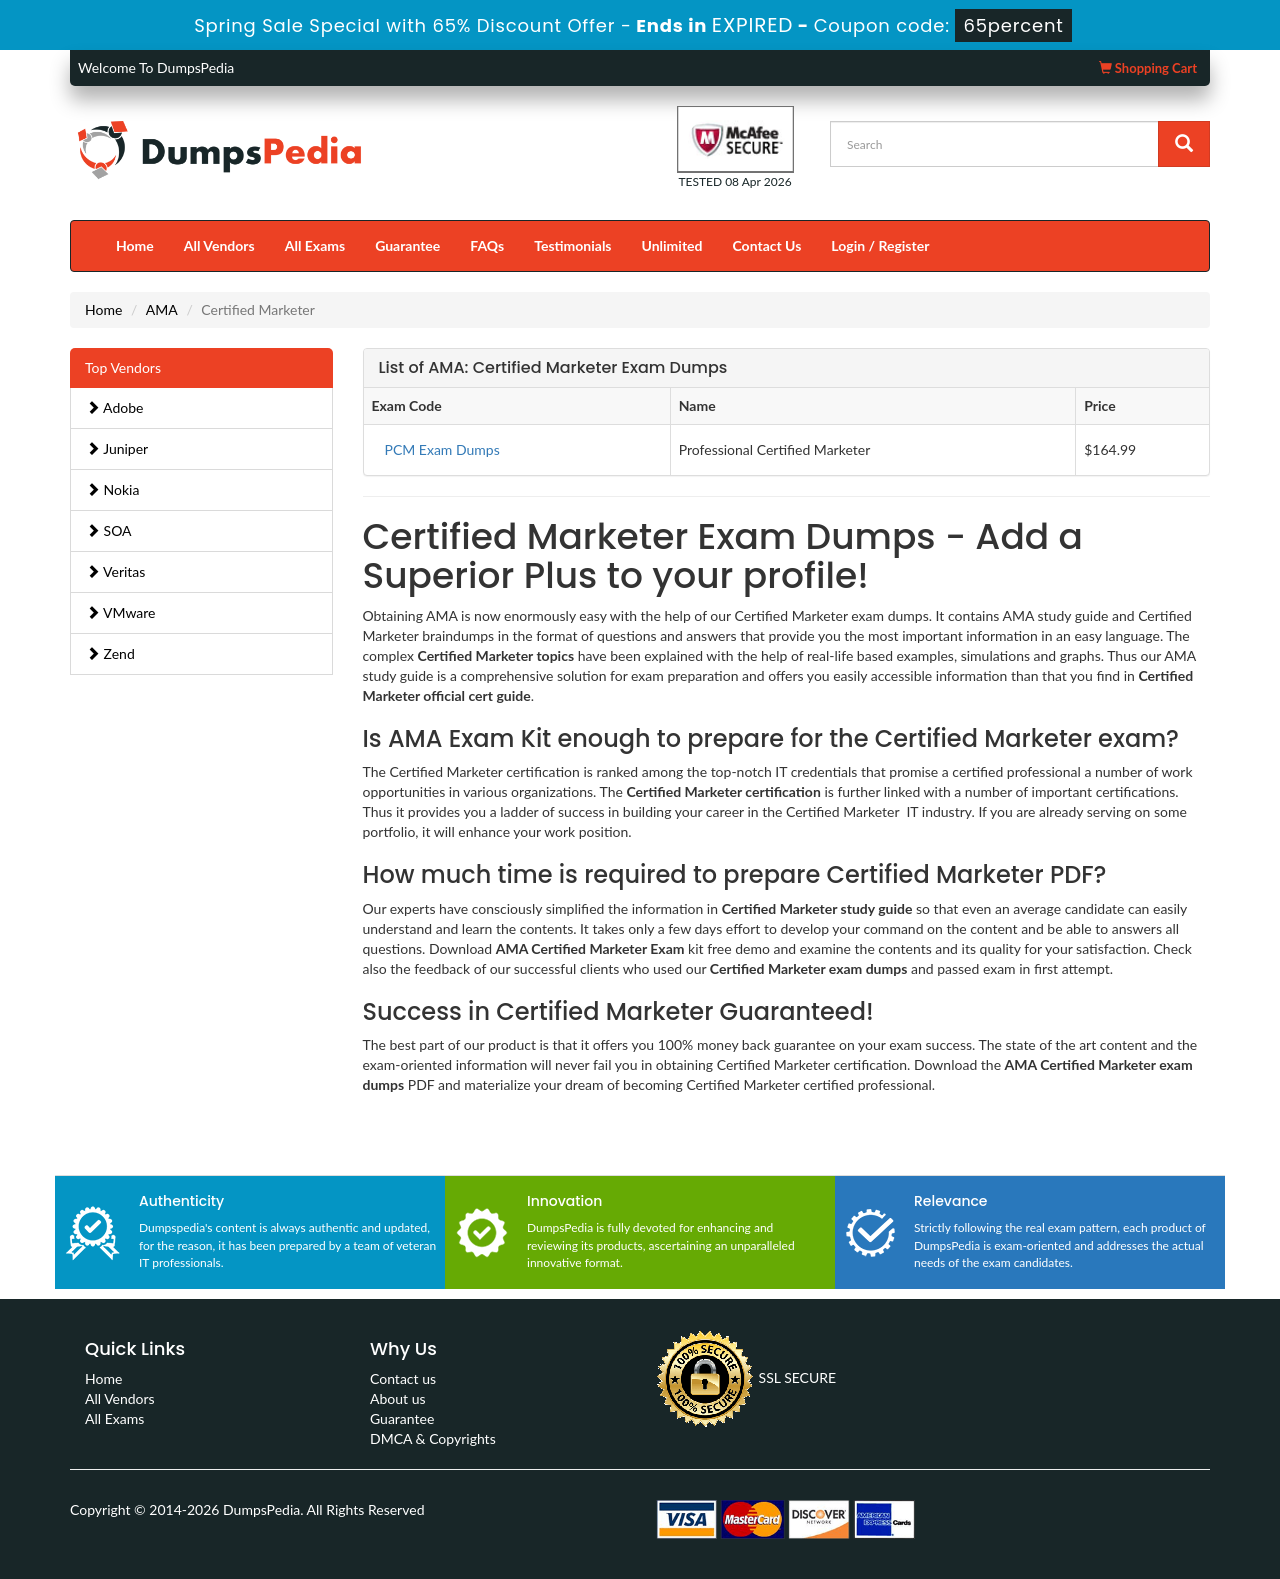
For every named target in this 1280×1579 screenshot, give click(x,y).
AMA (162, 309)
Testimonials (572, 245)
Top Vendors (123, 367)
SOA (109, 530)
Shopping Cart (1148, 68)
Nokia (112, 489)
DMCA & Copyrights (433, 1438)
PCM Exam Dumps (442, 449)
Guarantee (407, 245)
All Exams (315, 245)
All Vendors (219, 245)
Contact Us (766, 245)
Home (135, 245)
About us (398, 1398)
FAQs (487, 245)
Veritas (115, 571)
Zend (110, 653)
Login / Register (880, 245)
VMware (121, 612)
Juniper (117, 448)
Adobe (114, 407)
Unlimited (672, 245)
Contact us (403, 1378)
